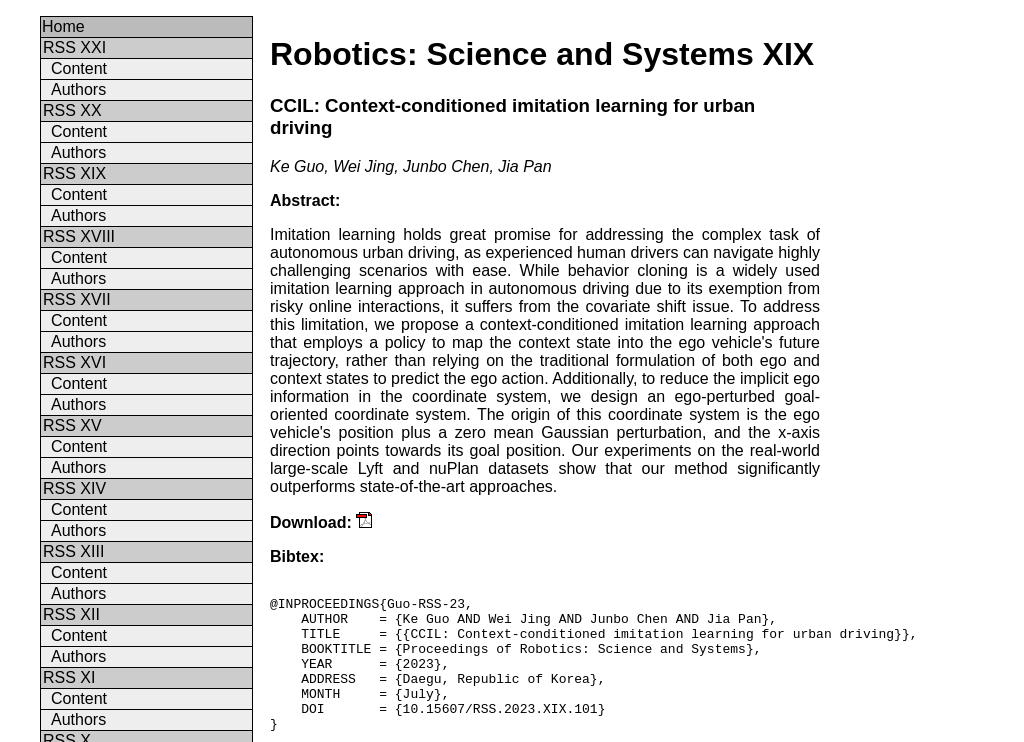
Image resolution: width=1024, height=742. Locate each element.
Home (63, 26)
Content (79, 68)
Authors (78, 89)
